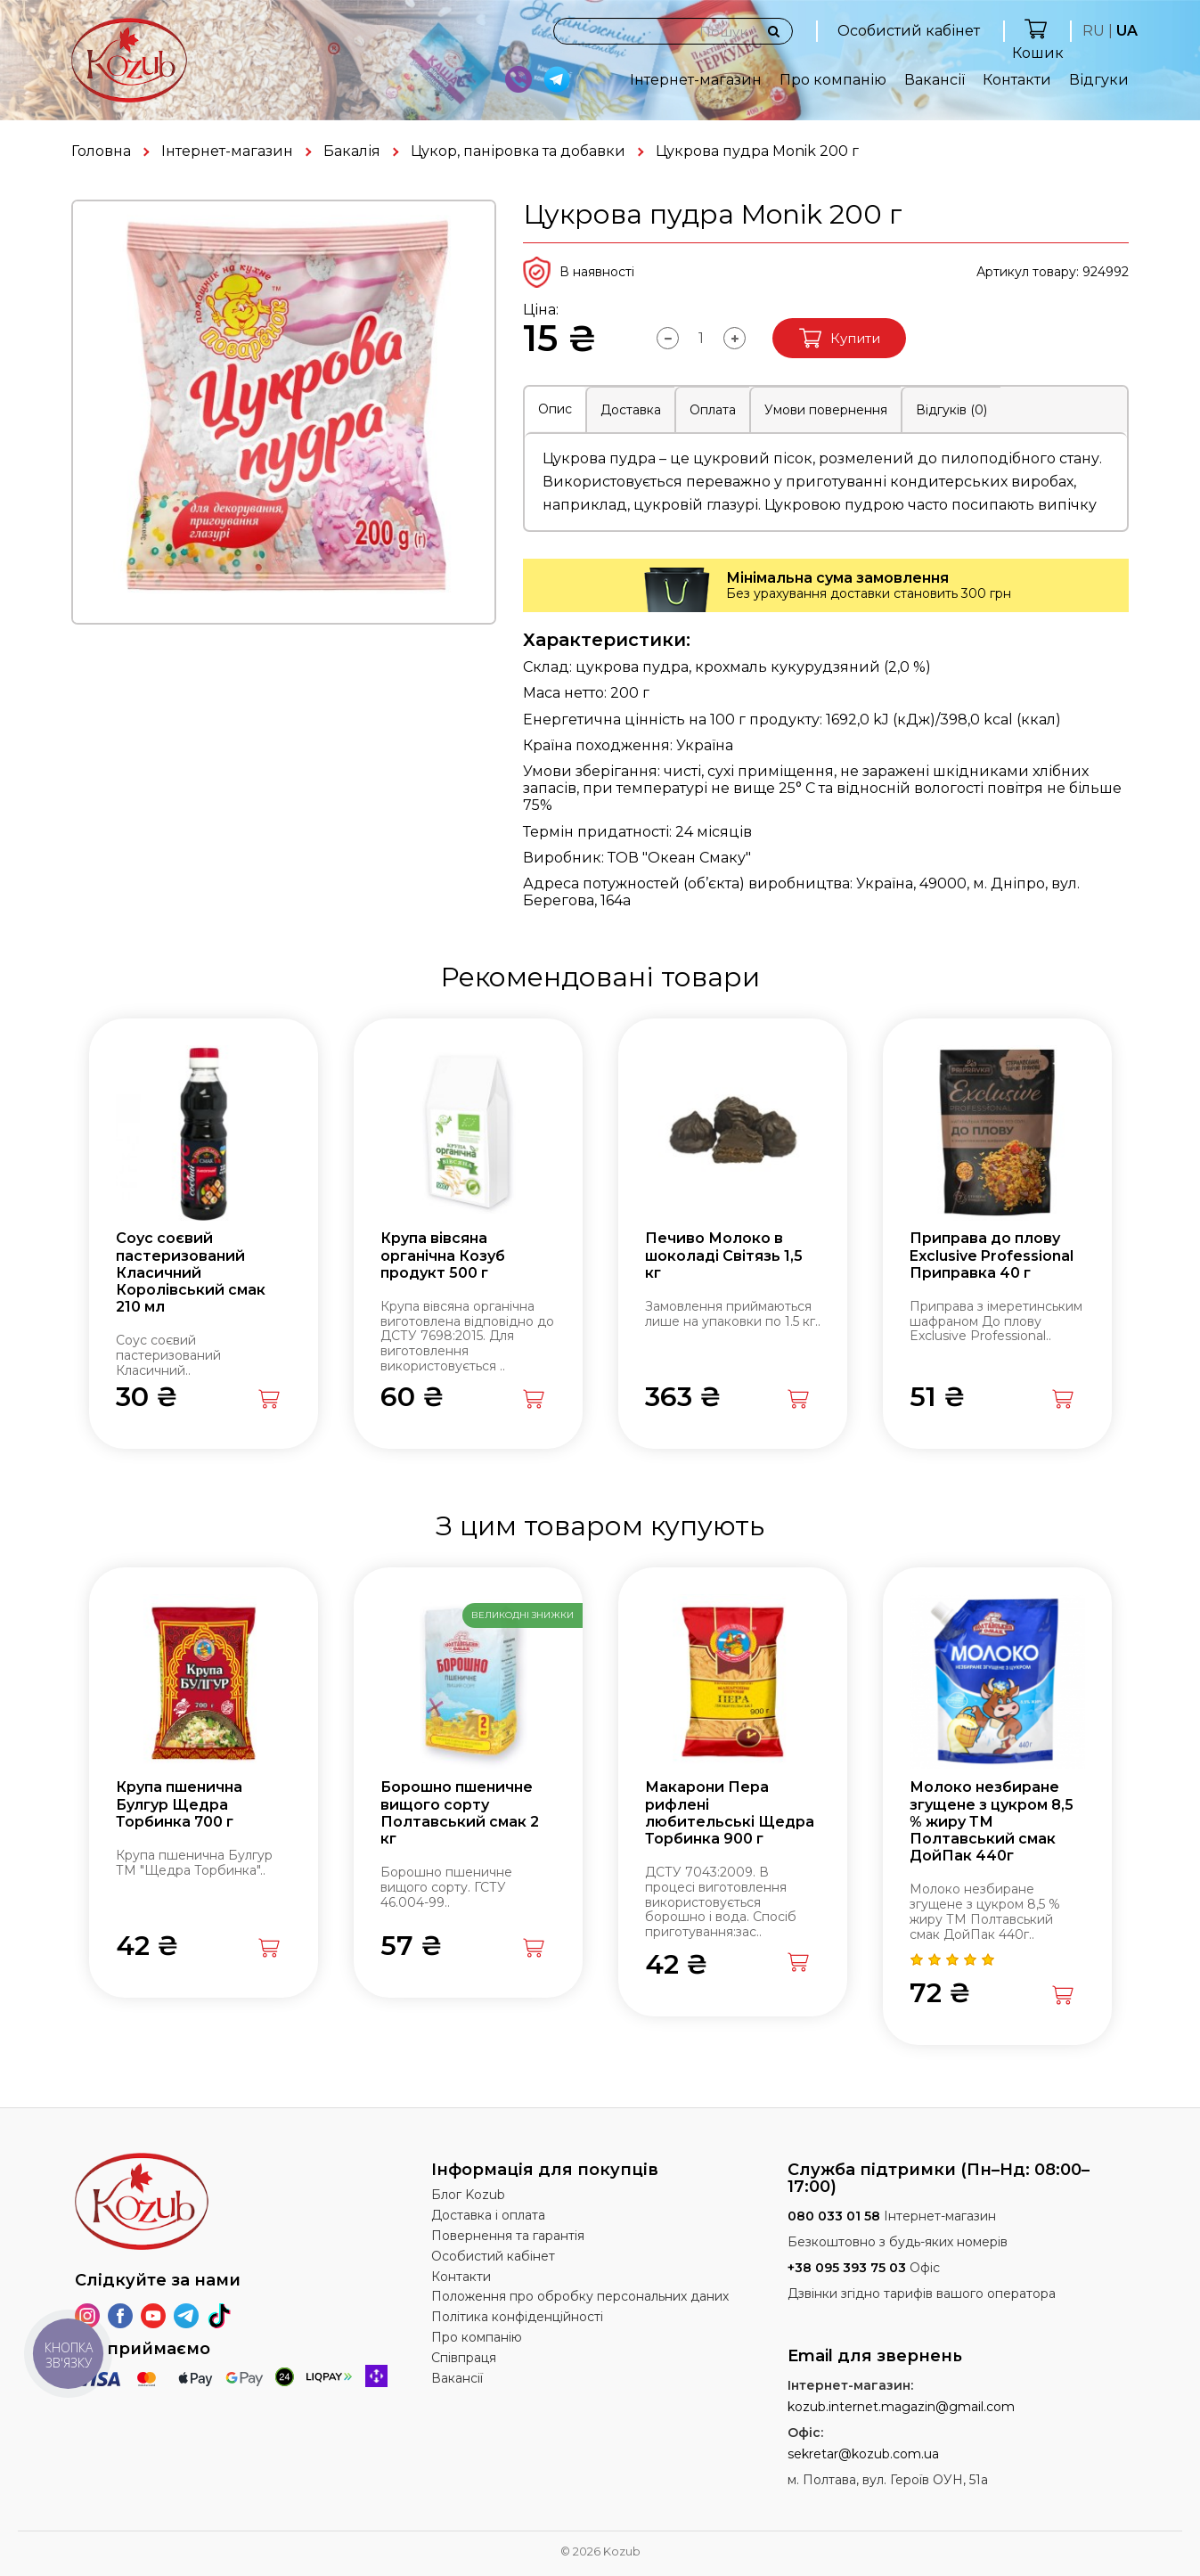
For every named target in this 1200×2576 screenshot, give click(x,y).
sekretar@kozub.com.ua (863, 2454)
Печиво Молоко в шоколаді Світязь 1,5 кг (724, 1255)
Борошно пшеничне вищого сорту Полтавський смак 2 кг (459, 1813)
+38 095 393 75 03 (847, 2268)
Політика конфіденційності (517, 2317)
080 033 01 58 (834, 2216)
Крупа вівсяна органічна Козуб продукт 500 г (442, 1255)
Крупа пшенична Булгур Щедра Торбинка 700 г (179, 1804)
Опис (555, 409)
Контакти (1017, 79)
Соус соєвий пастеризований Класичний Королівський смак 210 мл (190, 1272)
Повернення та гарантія (507, 2236)
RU (1093, 30)
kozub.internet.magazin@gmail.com (901, 2407)
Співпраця (463, 2358)
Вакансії (934, 79)
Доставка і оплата (488, 2215)
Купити (839, 338)
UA (1127, 30)
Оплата (713, 410)
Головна (101, 151)
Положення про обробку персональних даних (580, 2296)
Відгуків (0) (951, 410)
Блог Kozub (468, 2195)
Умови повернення (825, 410)
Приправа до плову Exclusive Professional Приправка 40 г (991, 1255)
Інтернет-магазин (696, 79)
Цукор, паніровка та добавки (518, 151)
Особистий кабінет (908, 30)
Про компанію (833, 79)
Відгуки (1099, 79)
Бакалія (351, 151)
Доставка (630, 410)
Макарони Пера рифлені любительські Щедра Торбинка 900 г (729, 1813)
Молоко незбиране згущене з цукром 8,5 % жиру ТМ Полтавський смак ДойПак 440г (991, 1821)
